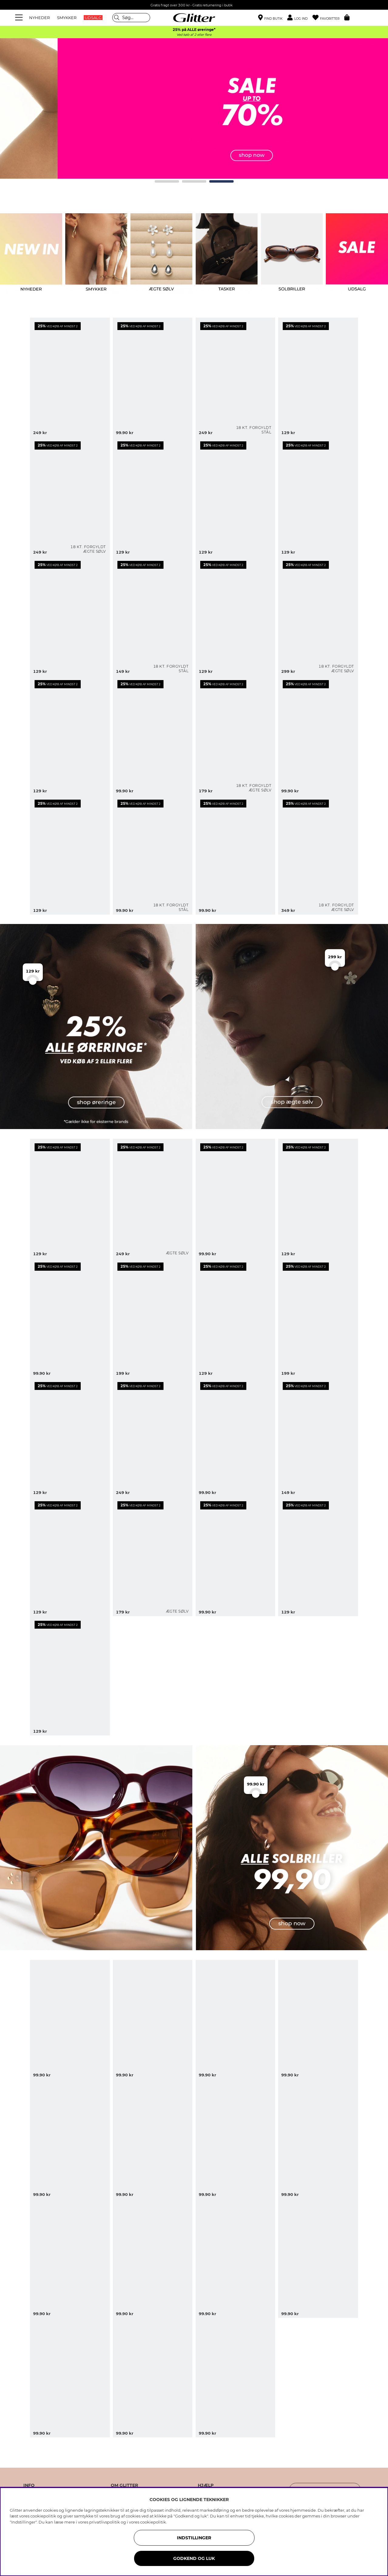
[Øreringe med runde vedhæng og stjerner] (70, 1437)
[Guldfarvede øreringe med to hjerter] (318, 496)
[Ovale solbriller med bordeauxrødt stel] (152, 2019)
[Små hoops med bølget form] (235, 1198)
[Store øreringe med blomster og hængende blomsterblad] (152, 1437)
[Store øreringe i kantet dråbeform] (318, 1317)
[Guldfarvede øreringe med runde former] (235, 616)
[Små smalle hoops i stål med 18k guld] (152, 855)
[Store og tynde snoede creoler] (152, 377)
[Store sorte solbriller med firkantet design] (152, 2139)
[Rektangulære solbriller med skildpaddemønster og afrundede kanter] (318, 2019)
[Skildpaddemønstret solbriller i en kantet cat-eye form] (152, 2258)
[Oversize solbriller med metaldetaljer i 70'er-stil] (318, 2139)
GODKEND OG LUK (194, 2558)
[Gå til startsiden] (194, 17)
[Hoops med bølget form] (70, 1198)
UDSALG (93, 17)
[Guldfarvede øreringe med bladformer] (70, 735)
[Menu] (19, 17)
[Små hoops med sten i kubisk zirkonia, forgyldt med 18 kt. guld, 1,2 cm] (70, 496)
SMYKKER (66, 17)
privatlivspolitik (104, 2522)
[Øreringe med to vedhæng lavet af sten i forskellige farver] (152, 496)
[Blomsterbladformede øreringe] (152, 1317)
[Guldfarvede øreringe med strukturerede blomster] (70, 855)
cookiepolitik (153, 2522)
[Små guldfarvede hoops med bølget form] (152, 735)
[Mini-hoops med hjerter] (235, 1437)
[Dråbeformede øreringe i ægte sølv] (152, 1198)
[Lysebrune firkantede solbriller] (235, 2377)
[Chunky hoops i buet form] (70, 1676)
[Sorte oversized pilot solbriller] (235, 2019)
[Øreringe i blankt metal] (318, 1556)
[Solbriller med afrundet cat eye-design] (70, 2258)
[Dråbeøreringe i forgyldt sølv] (318, 855)
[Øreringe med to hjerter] (318, 1437)
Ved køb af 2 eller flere (194, 35)
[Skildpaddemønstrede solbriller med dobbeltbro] (235, 2139)
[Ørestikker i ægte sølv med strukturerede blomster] (152, 1556)
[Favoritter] (328, 18)
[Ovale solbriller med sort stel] (318, 2258)
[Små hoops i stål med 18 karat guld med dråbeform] (235, 377)
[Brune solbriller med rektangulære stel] (235, 2258)
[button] (299, 18)
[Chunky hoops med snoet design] (70, 1317)
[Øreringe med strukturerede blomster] (318, 1198)
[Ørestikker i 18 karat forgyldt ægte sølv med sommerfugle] (235, 735)
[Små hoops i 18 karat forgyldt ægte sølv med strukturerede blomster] (318, 616)
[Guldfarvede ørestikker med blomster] (318, 735)
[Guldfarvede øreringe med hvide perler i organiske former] (70, 377)
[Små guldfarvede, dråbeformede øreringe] (235, 855)
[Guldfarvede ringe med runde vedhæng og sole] (235, 496)
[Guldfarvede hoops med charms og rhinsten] (70, 616)
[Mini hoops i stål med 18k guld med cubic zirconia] (152, 616)
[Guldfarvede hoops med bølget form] (318, 377)
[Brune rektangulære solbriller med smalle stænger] (152, 2377)
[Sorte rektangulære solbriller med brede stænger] (70, 2377)
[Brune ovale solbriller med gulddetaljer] (70, 2019)
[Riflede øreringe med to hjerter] (70, 1556)
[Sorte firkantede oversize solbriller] (70, 2139)
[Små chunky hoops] (235, 1317)
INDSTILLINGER (194, 2538)
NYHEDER (39, 17)
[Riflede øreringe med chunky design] (235, 1556)
